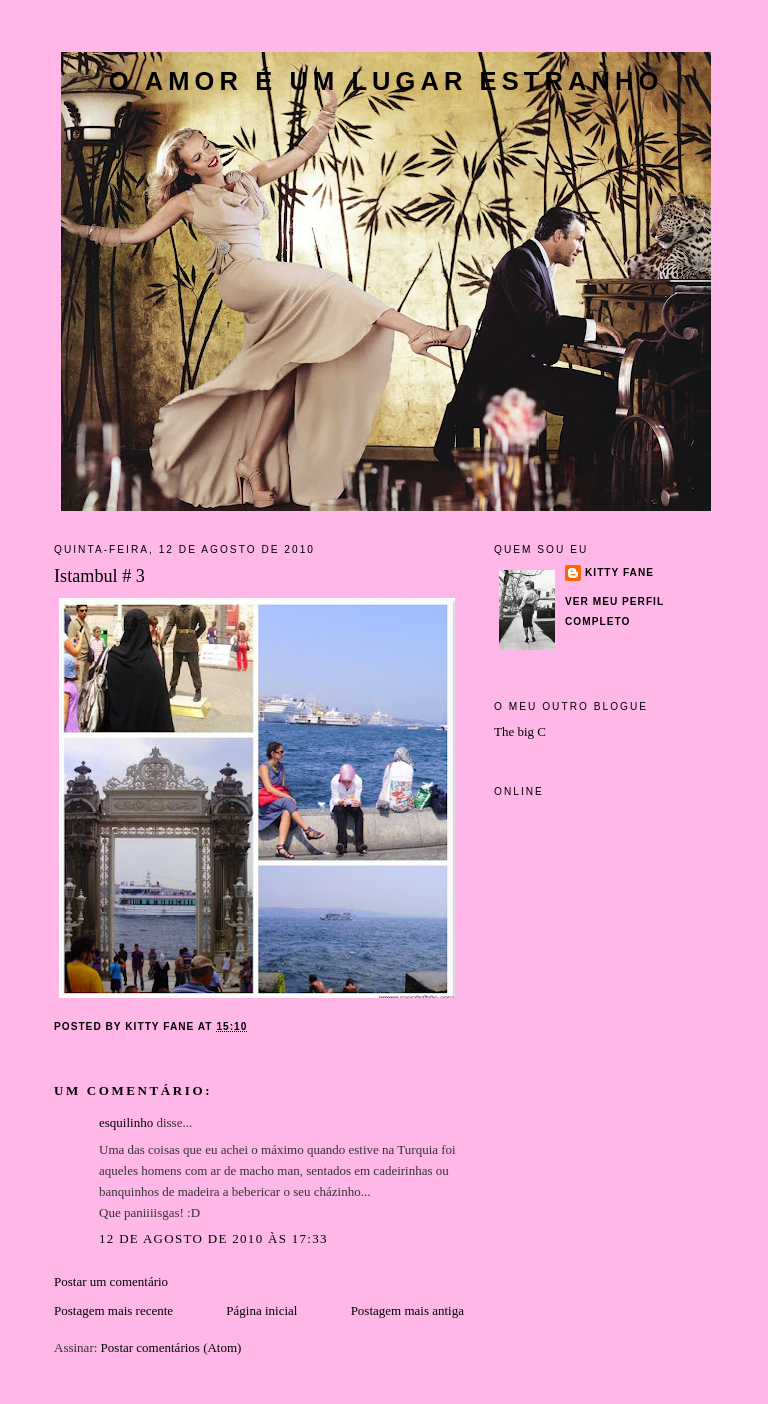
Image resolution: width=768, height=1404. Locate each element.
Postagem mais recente (113, 1310)
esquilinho (126, 1122)
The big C (520, 731)
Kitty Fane (619, 572)
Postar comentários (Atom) (171, 1347)
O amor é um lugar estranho (386, 81)
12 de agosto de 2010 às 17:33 (213, 1238)
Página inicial (261, 1310)
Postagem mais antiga (407, 1310)
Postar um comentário (111, 1281)
